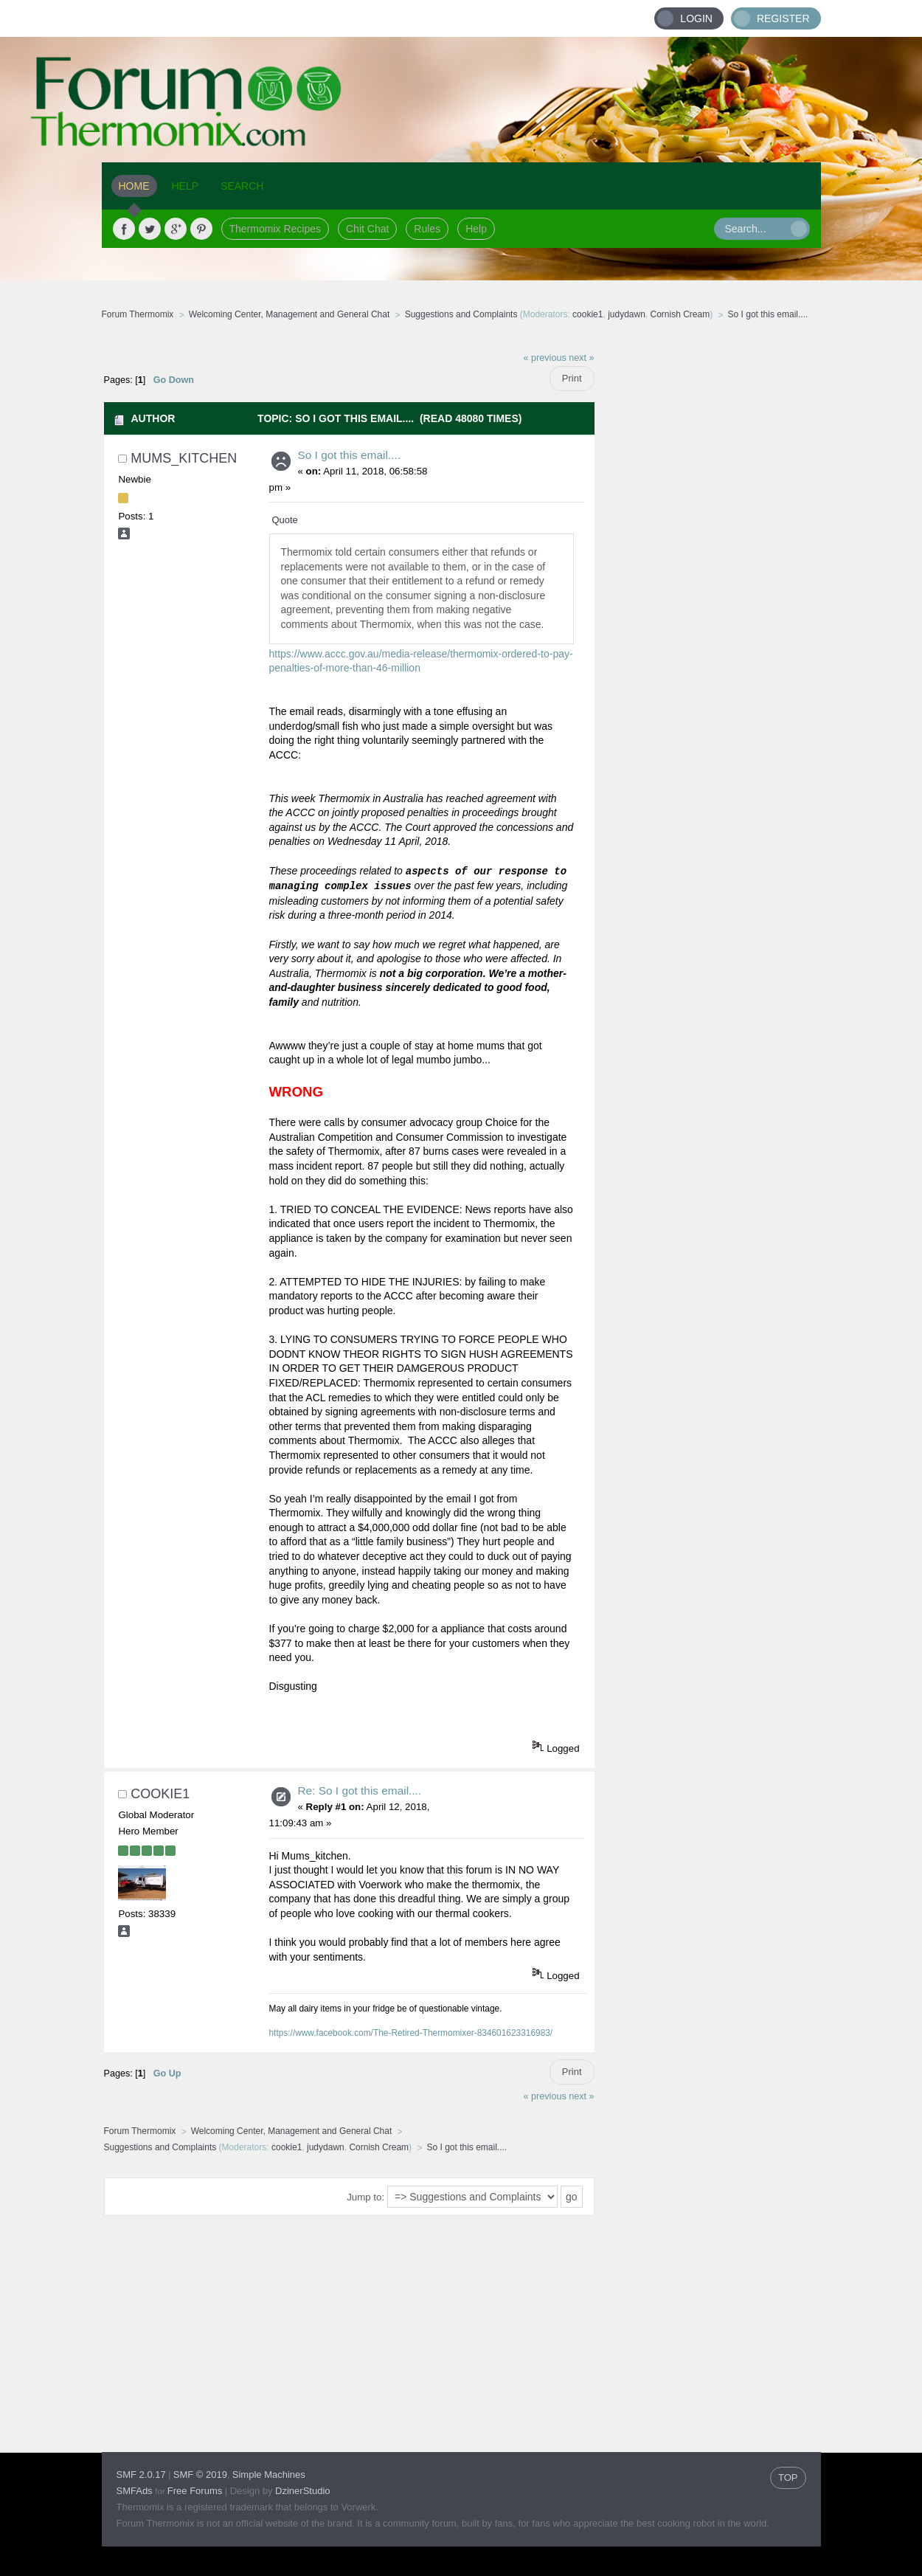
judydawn (626, 314)
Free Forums (194, 2490)
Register (783, 18)
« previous (545, 358)
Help (476, 229)
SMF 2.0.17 (141, 2474)
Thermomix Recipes (275, 229)
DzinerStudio (302, 2490)
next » (581, 358)
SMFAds (135, 2490)
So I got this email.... (349, 455)
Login (696, 18)
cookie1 (587, 314)
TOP (788, 2477)
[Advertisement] (708, 564)
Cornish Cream (680, 314)
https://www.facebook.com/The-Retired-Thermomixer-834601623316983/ (411, 2033)
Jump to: (365, 2197)
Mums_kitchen (184, 458)
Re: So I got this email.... (360, 1790)
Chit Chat (367, 229)
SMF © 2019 (200, 2474)
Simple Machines (268, 2474)
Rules (427, 229)
